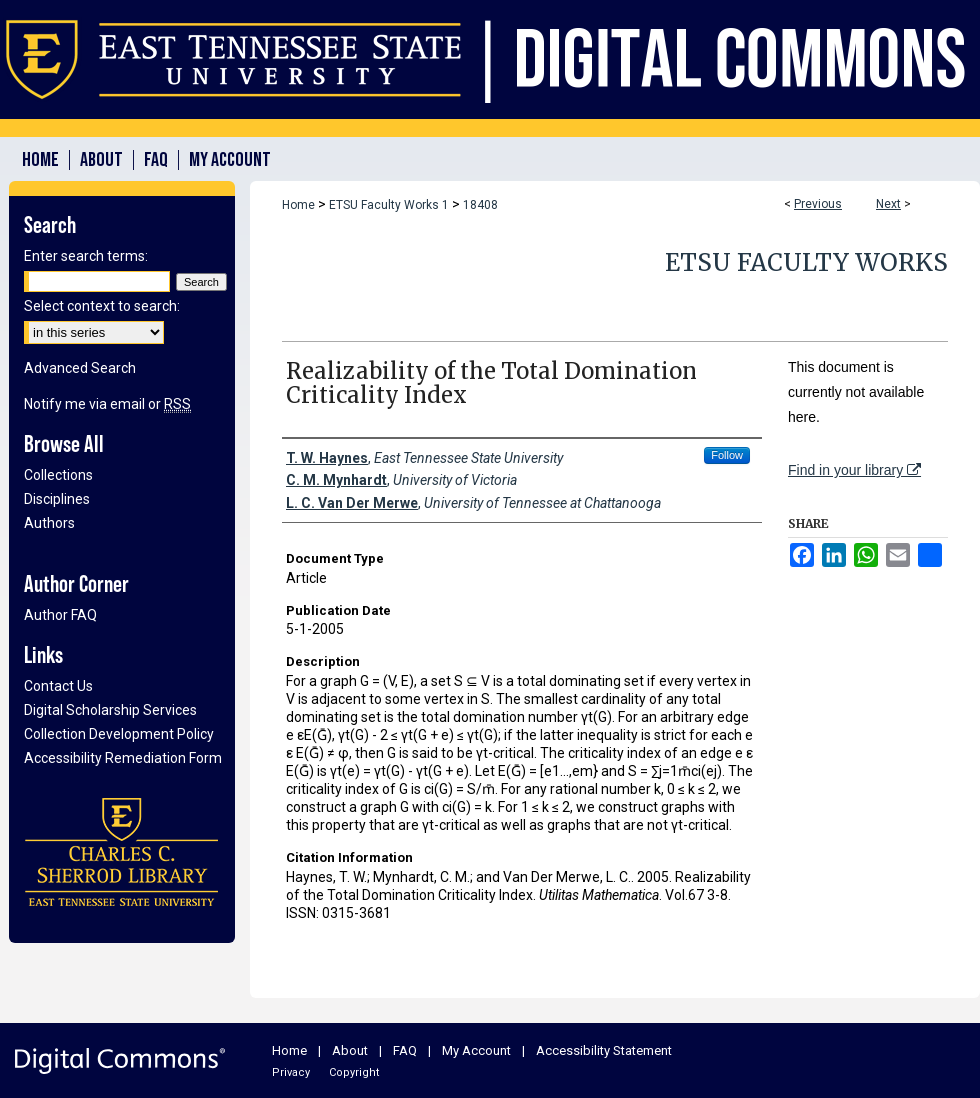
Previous (818, 204)
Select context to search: (102, 306)
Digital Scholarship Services (110, 710)
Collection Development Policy (119, 734)
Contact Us (58, 686)
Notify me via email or (107, 404)
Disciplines (57, 499)
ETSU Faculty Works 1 (389, 205)
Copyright (354, 1072)
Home (298, 205)
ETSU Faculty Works (806, 262)
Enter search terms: (86, 256)
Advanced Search (80, 368)
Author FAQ (60, 615)
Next (888, 204)
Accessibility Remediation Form (123, 758)
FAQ (405, 1050)
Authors (49, 523)
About (350, 1050)
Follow (727, 455)
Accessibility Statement (604, 1050)
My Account (476, 1050)
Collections (58, 475)
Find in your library (854, 470)
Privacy (291, 1072)
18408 (480, 205)
